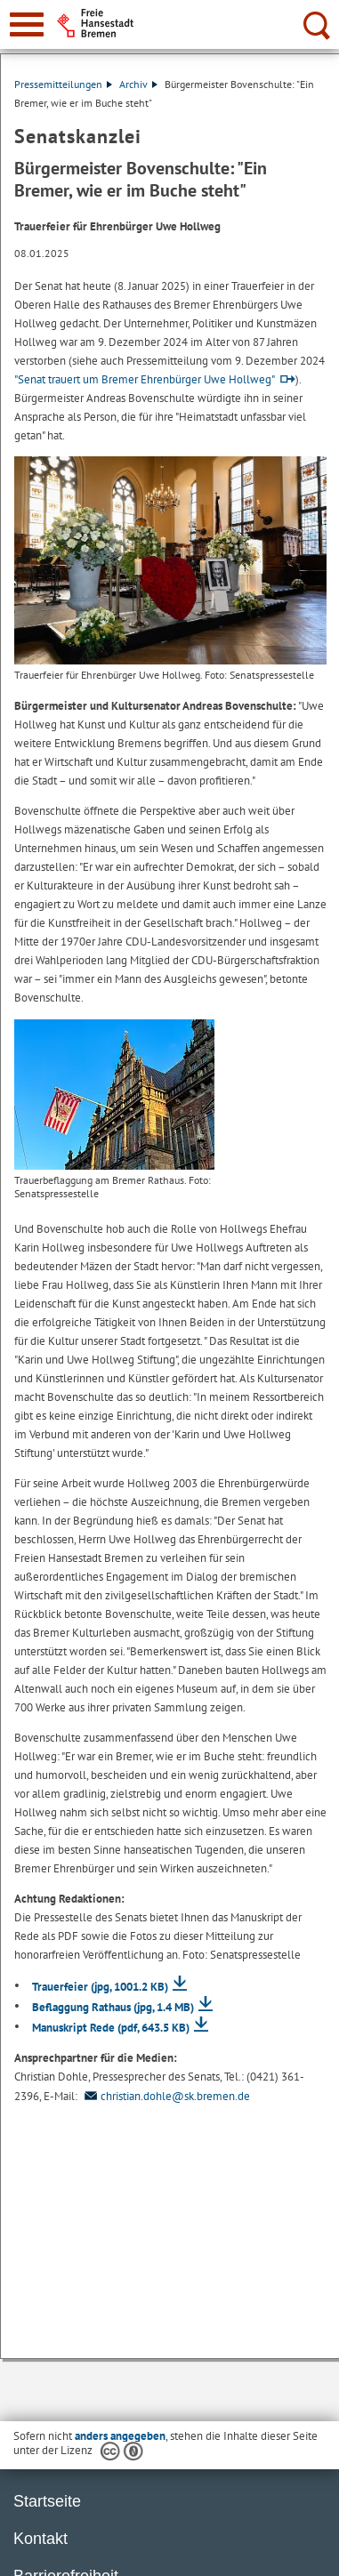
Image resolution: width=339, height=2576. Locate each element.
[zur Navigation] (26, 24)
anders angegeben (120, 2435)
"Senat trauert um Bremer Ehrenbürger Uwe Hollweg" (144, 379)
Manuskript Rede (111, 2027)
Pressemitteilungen (63, 84)
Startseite (47, 2501)
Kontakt (40, 2539)
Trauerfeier (100, 1986)
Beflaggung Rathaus (113, 2007)
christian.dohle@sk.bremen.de (165, 2096)
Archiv (138, 84)
